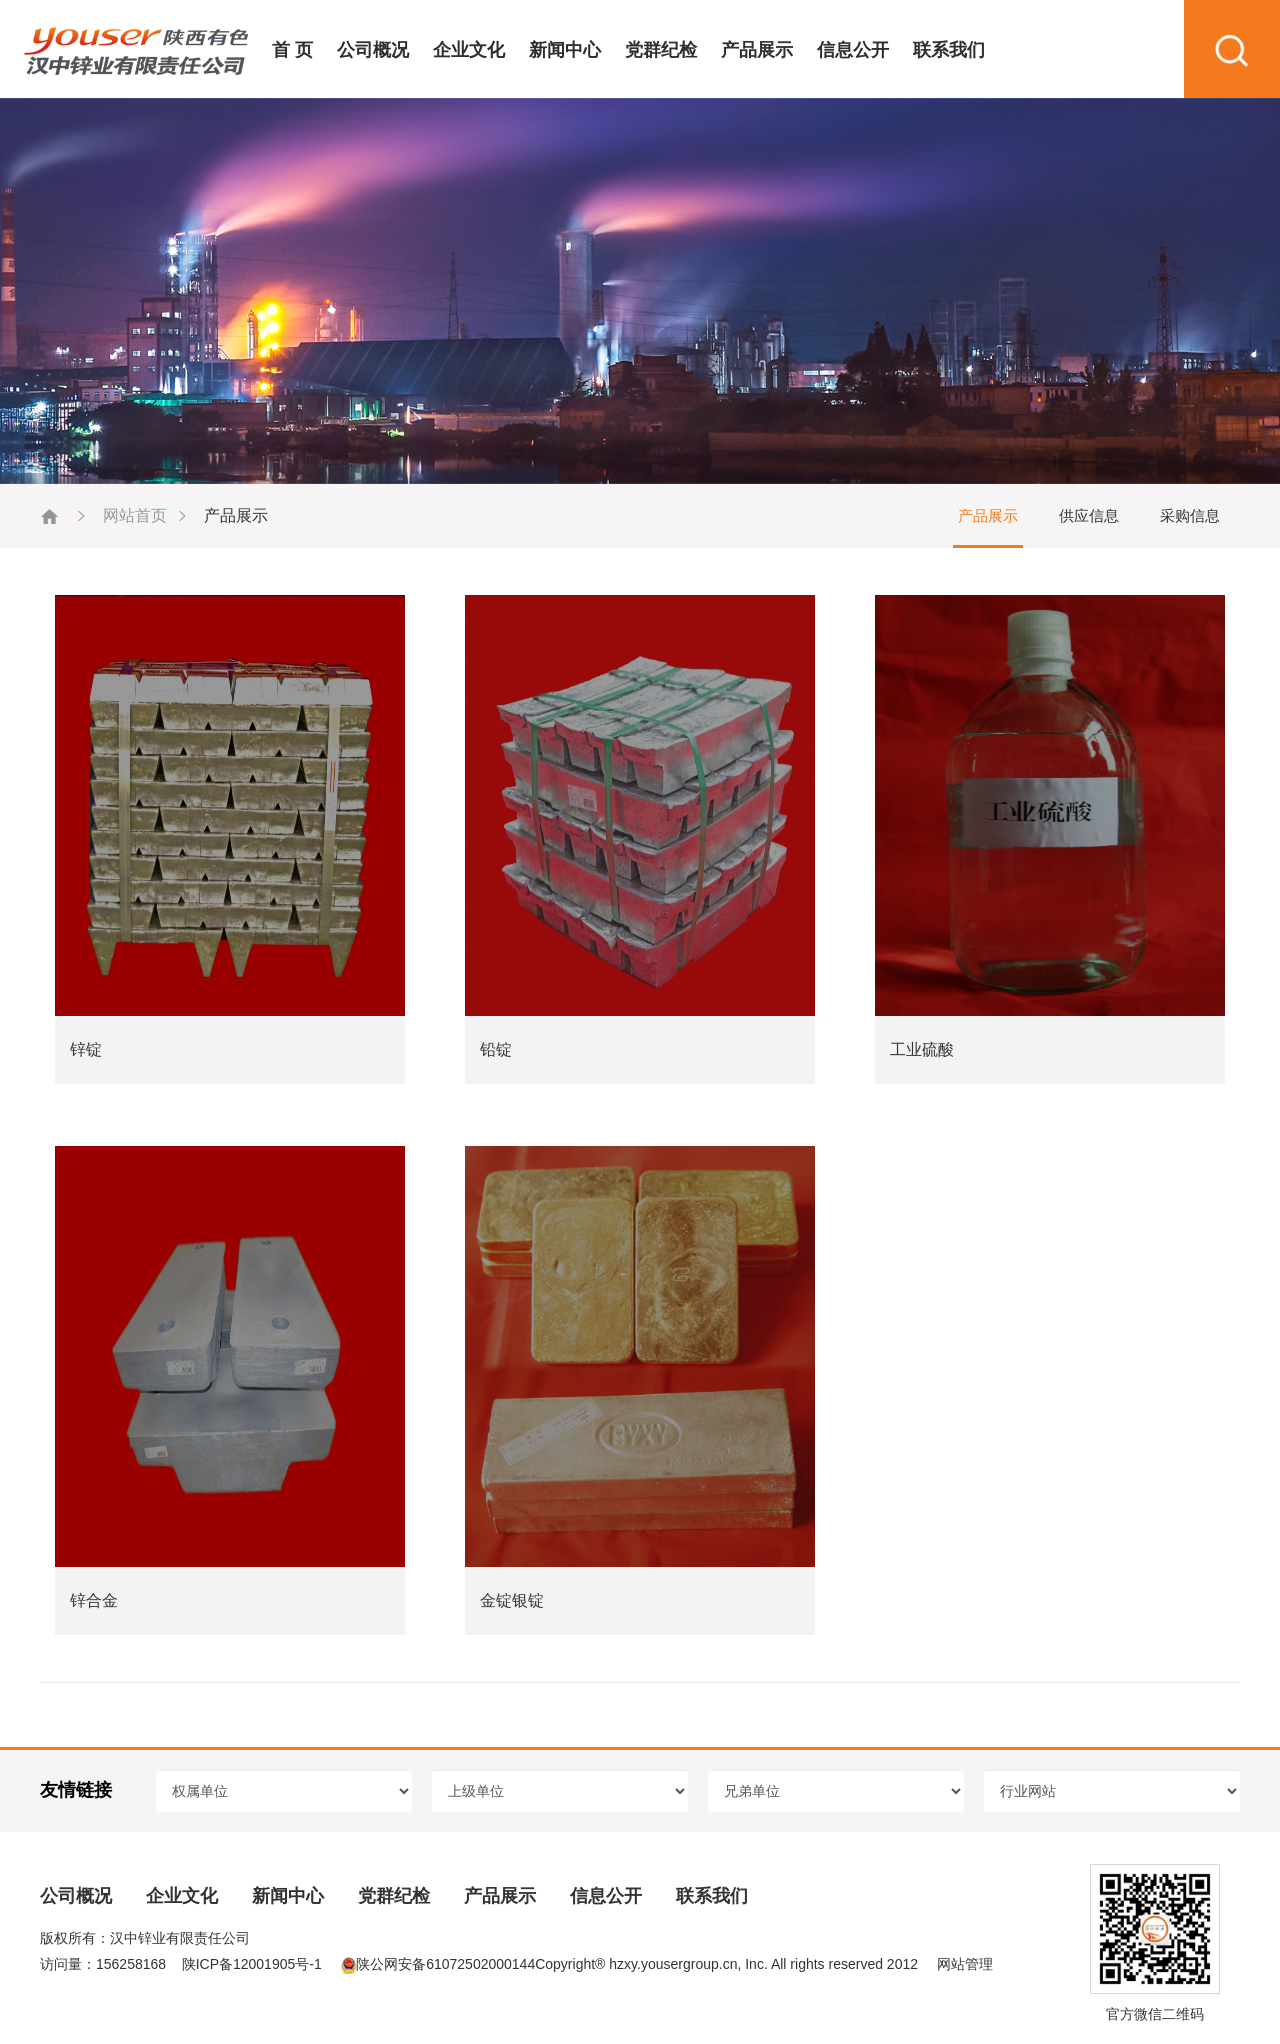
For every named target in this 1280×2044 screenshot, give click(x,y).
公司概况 (373, 50)
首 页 (292, 50)
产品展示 (757, 50)
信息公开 (853, 50)
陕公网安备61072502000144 (438, 1964)
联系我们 (949, 50)
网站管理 (965, 1964)
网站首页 (135, 515)
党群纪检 (661, 50)
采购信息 (1190, 515)
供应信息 (1089, 515)
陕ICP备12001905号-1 (252, 1964)
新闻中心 (565, 50)
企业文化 (469, 50)
